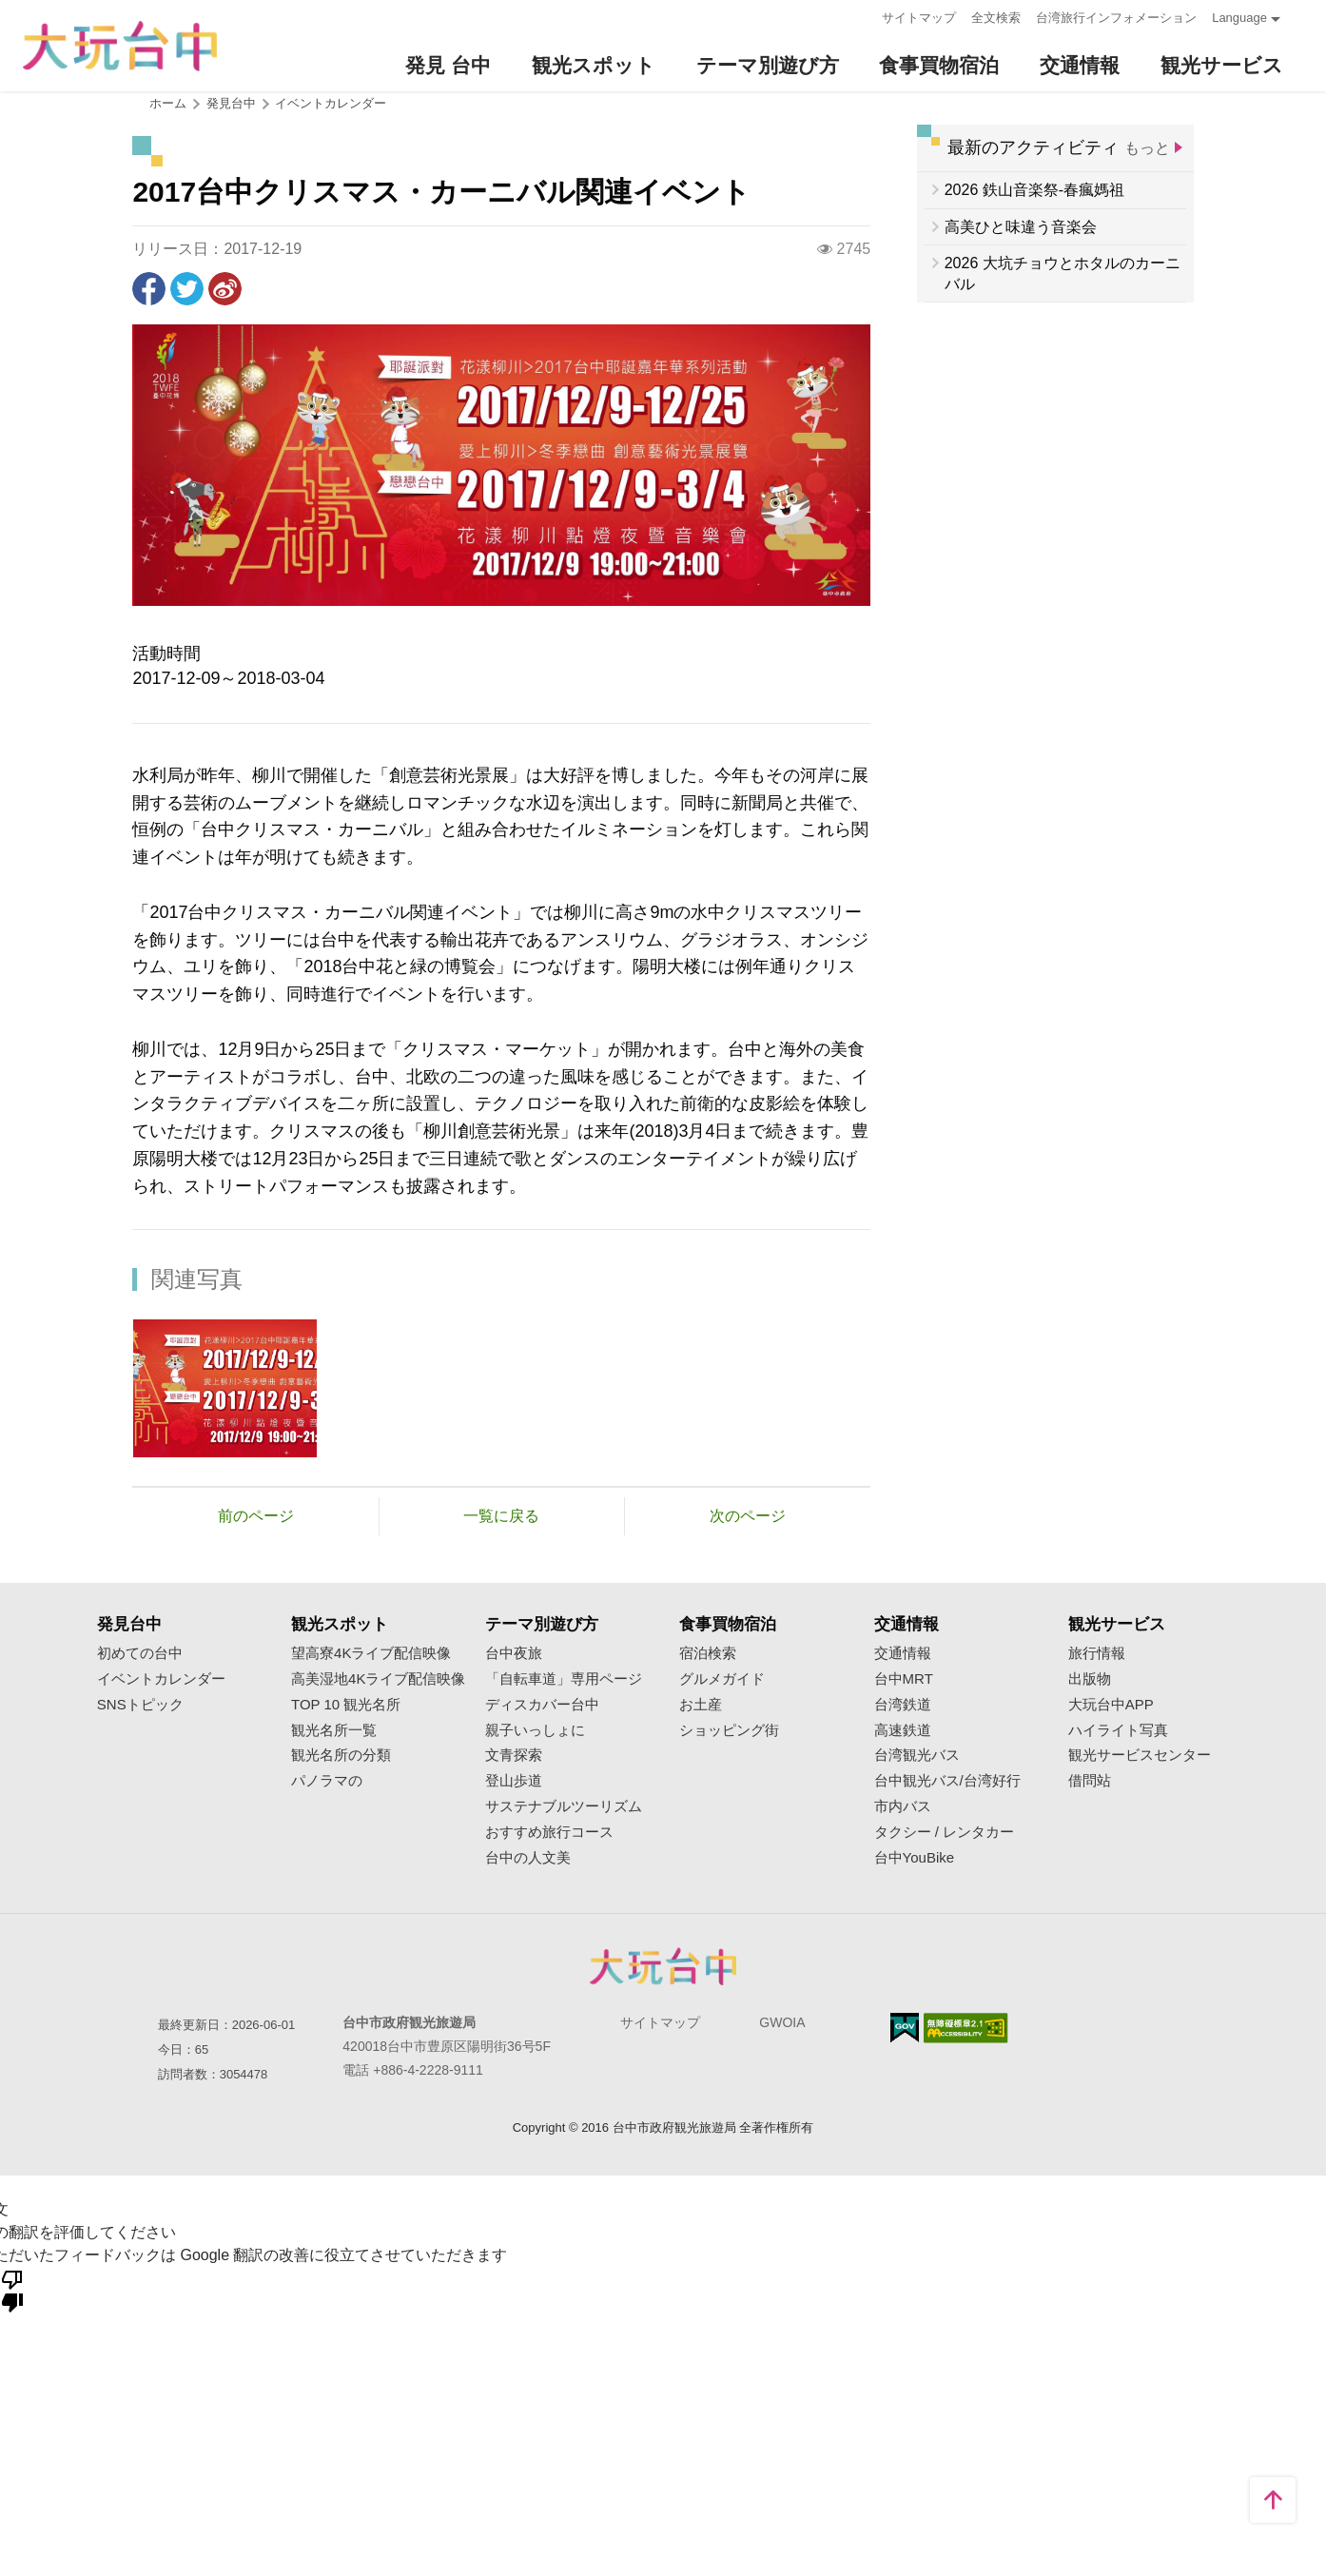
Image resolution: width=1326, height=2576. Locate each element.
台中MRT (903, 1679)
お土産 (700, 1704)
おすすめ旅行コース (549, 1832)
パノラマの (326, 1780)
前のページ (256, 1516)
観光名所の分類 (341, 1755)
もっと (1147, 148)
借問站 (1089, 1780)
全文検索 (996, 17)
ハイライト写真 (1118, 1730)
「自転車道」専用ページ (563, 1679)
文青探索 (513, 1755)
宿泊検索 (707, 1653)
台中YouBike (914, 1857)
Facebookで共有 (149, 288)
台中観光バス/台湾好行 (947, 1780)
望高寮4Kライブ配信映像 (371, 1653)
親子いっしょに (535, 1730)
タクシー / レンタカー (944, 1832)
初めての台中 (140, 1653)
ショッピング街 (729, 1730)
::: (861, 16)
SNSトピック (140, 1704)
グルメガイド (722, 1679)
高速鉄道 (902, 1730)
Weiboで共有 (225, 288)
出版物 (1089, 1679)
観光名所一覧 (334, 1730)
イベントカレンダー (330, 103)
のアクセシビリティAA (966, 2028)
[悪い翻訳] (12, 2290)
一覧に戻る (501, 1516)
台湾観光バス (917, 1755)
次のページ (748, 1516)
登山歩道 (513, 1780)
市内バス (902, 1806)
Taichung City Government (663, 1966)
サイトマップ (919, 17)
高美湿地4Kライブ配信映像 (378, 1679)
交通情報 (902, 1653)
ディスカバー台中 (542, 1704)
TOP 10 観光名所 (345, 1704)
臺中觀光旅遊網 (120, 46)
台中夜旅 (513, 1653)
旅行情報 (1096, 1653)
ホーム (167, 103)
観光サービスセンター (1139, 1755)
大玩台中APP (1111, 1704)
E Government (904, 2027)
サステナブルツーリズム (563, 1806)
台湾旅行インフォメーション (1116, 17)
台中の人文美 (528, 1857)
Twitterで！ (187, 288)
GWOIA (782, 2022)
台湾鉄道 (902, 1704)
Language (1239, 17)
